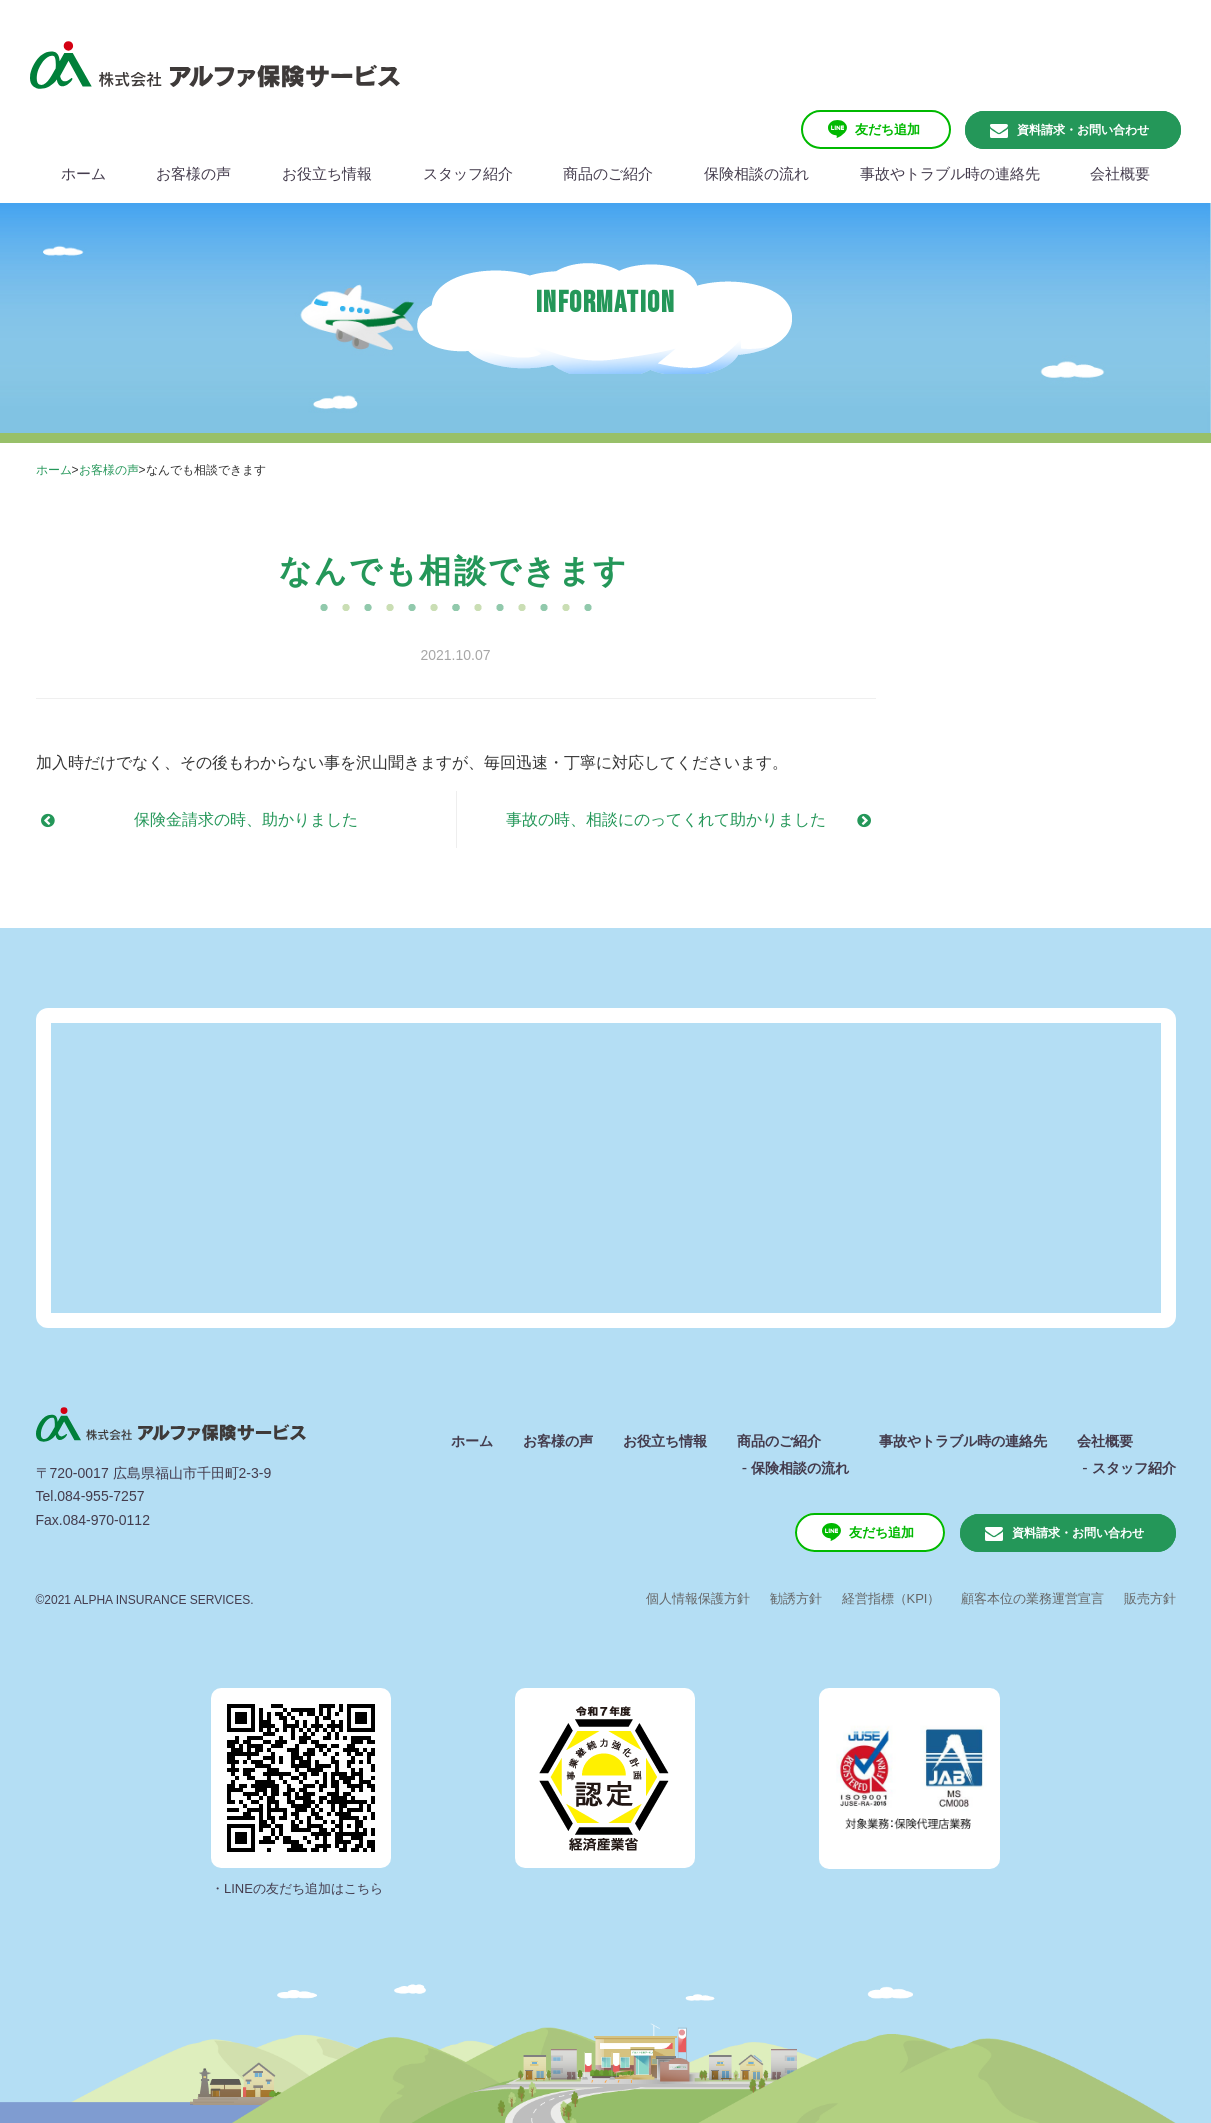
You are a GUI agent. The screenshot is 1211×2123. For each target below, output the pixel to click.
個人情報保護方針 (698, 1598)
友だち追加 (887, 129)
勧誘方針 (796, 1598)
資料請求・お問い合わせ (1083, 130)
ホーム (54, 470)
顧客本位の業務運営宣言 (1032, 1598)
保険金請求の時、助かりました (246, 819)
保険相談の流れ (800, 1468)
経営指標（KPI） (891, 1598)
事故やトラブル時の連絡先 (963, 1441)
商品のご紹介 (779, 1441)
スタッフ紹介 (1134, 1468)
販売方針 (1150, 1598)
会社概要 (1105, 1441)
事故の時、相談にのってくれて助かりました (666, 819)
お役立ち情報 (665, 1441)
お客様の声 (109, 470)
